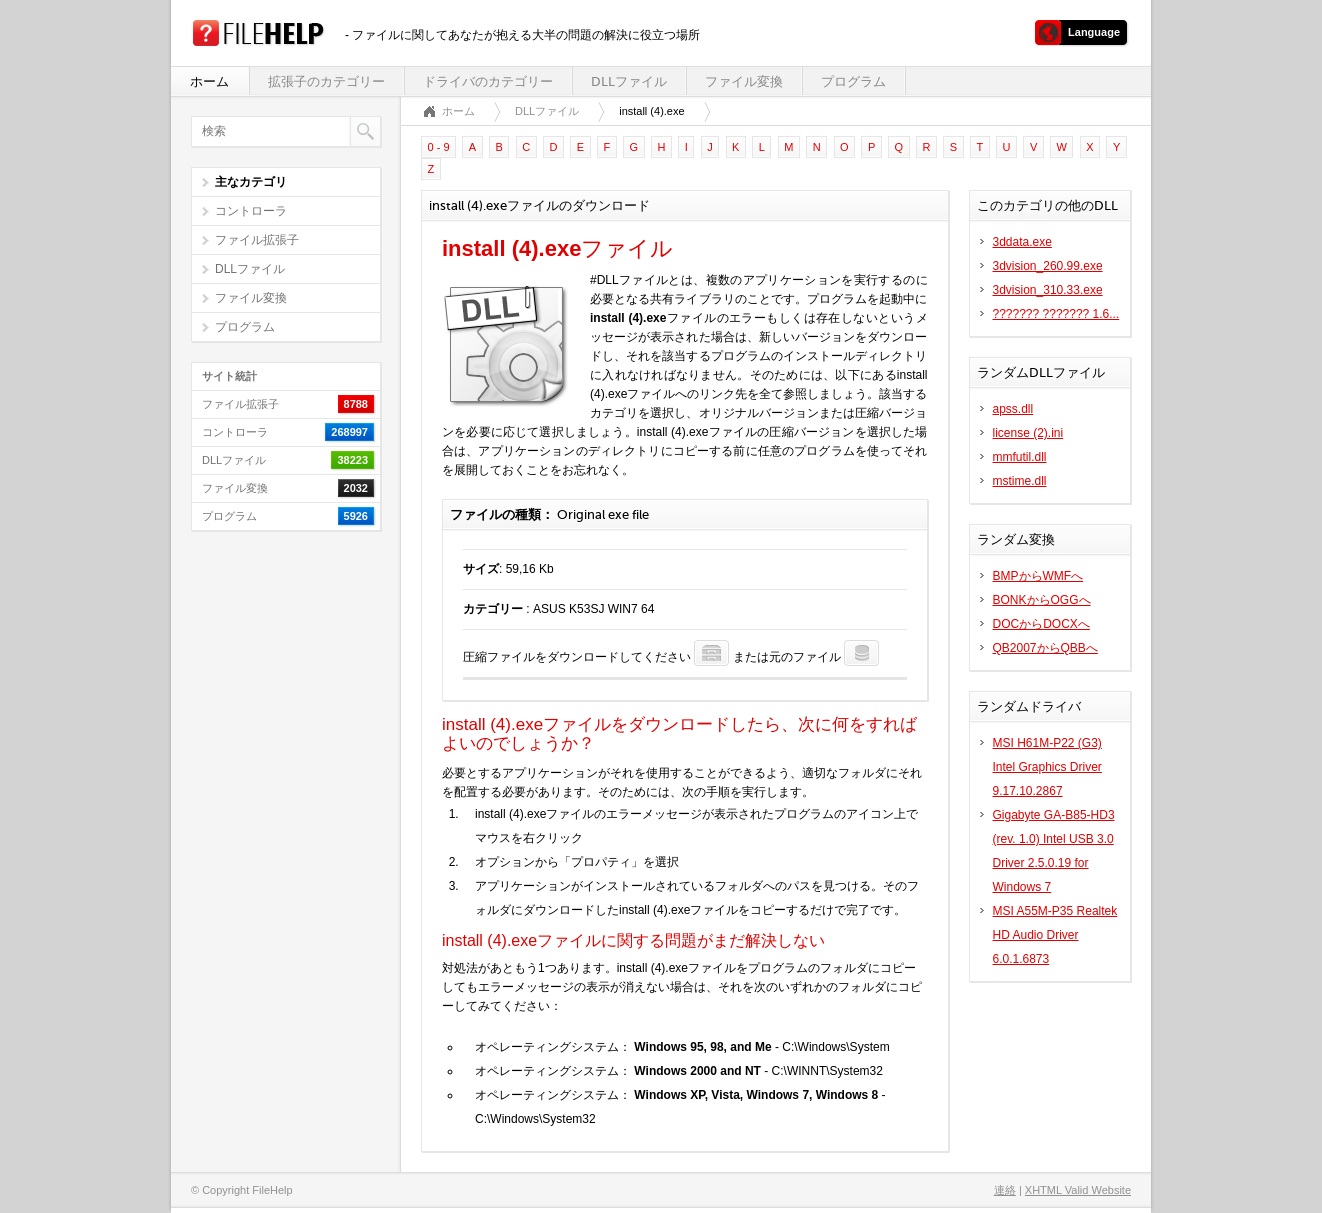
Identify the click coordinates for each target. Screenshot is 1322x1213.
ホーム (209, 81)
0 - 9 (439, 147)
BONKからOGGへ (1042, 600)
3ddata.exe (1022, 242)
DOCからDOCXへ (1041, 624)
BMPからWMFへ (1038, 576)
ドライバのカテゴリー (488, 81)
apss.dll (1013, 409)
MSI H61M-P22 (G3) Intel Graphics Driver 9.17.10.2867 (1047, 767)
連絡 (1005, 1190)
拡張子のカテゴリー (326, 81)
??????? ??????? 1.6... (1056, 314)
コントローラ (251, 211)
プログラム (853, 81)
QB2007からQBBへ (1045, 648)
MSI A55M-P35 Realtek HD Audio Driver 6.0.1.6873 (1055, 935)
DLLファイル (629, 81)
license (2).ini (1028, 433)
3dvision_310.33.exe (1048, 290)
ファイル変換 (744, 81)
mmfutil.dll (1020, 457)
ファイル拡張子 (257, 240)
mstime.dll (1020, 481)
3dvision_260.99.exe (1048, 266)
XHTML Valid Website (1078, 1190)
